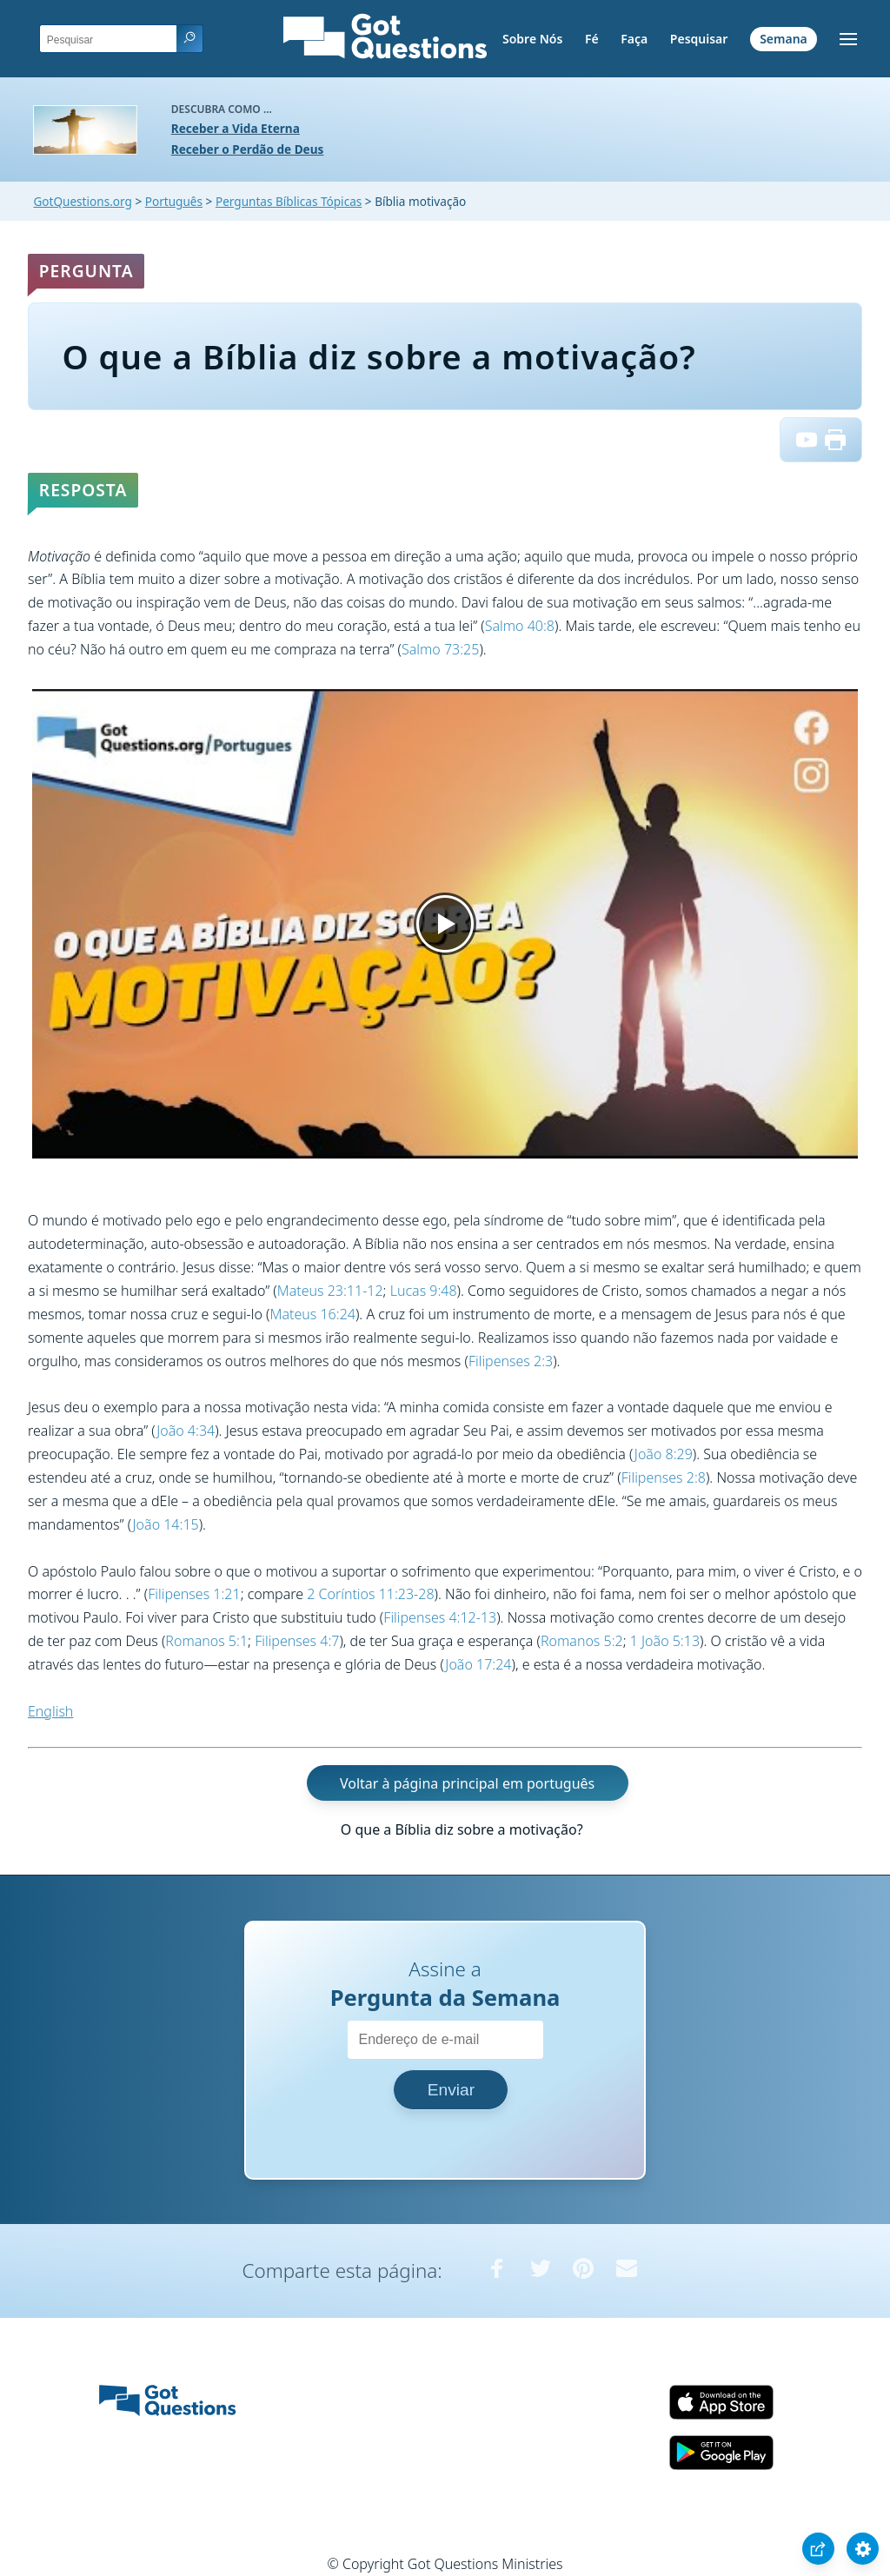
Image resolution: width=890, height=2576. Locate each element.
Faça (634, 38)
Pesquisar (699, 38)
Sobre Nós (532, 38)
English (50, 1711)
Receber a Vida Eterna (235, 128)
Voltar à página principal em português (467, 1782)
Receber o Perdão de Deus (247, 149)
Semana (783, 38)
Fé (592, 38)
